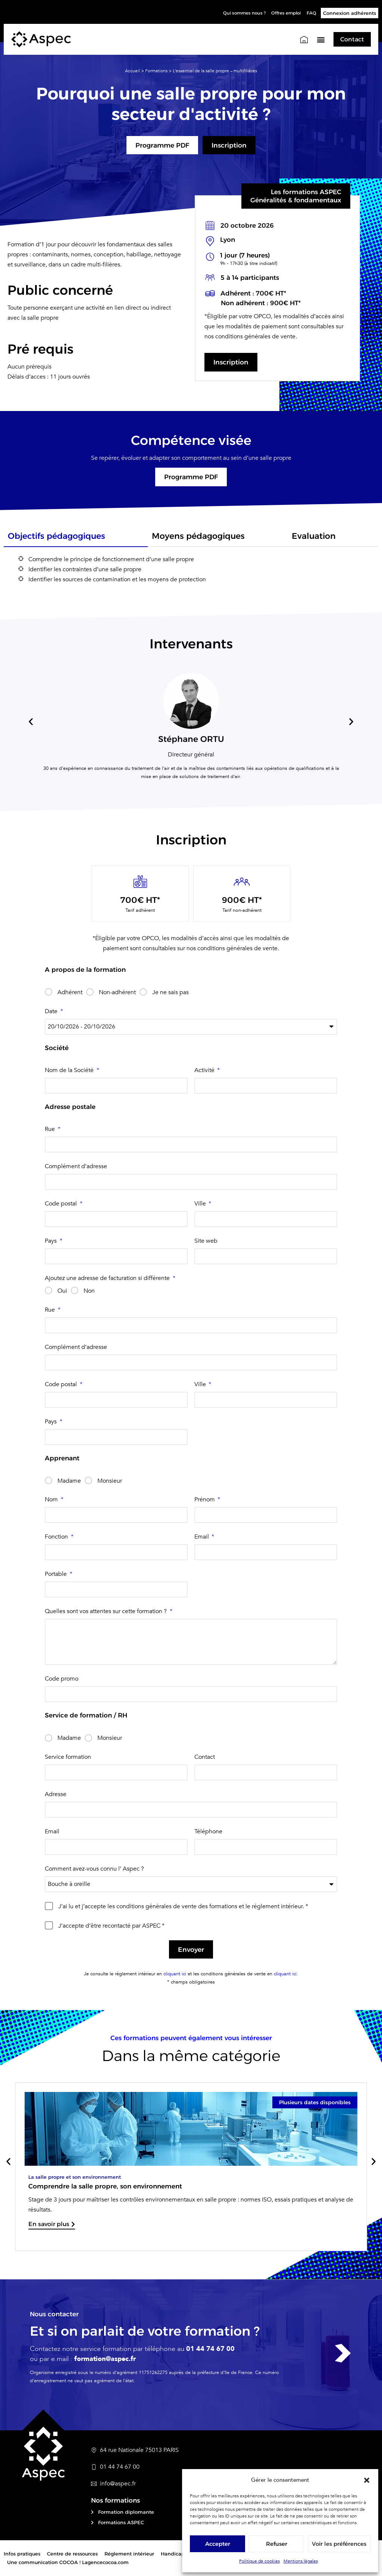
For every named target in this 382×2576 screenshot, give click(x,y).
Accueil (132, 70)
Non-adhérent (117, 993)
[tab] (76, 539)
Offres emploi (282, 13)
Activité (205, 1070)
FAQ (311, 13)
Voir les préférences (339, 2543)
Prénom (205, 1500)
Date (52, 1012)
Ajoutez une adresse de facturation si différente (108, 1278)
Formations (156, 70)
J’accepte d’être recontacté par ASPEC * (111, 1926)
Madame (69, 1481)
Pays (51, 1241)
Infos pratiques (22, 2555)
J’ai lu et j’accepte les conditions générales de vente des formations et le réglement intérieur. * (183, 1907)
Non (89, 1291)
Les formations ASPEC (306, 192)
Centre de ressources (72, 2555)
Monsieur (109, 1481)
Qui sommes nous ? (235, 13)
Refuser (276, 2543)
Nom (52, 1500)
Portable (56, 1575)
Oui (62, 1291)
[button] (366, 2480)
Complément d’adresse (76, 1167)
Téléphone (208, 1832)
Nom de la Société (70, 1070)
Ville (200, 1204)
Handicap (173, 2555)
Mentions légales (301, 2561)
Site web (205, 1241)
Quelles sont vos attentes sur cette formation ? (106, 1612)
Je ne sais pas (170, 993)
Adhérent (69, 993)
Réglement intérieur (129, 2555)
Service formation (68, 1757)
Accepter (217, 2543)
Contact (204, 1757)
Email (202, 1537)
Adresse (55, 1794)
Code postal (61, 1204)
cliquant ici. (285, 1975)
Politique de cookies (259, 2561)
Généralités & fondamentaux (295, 200)
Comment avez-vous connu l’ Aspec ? (94, 1869)
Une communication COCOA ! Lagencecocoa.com (68, 2563)
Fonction (57, 1537)
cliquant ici (174, 1975)
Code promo (61, 1679)
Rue (50, 1129)
